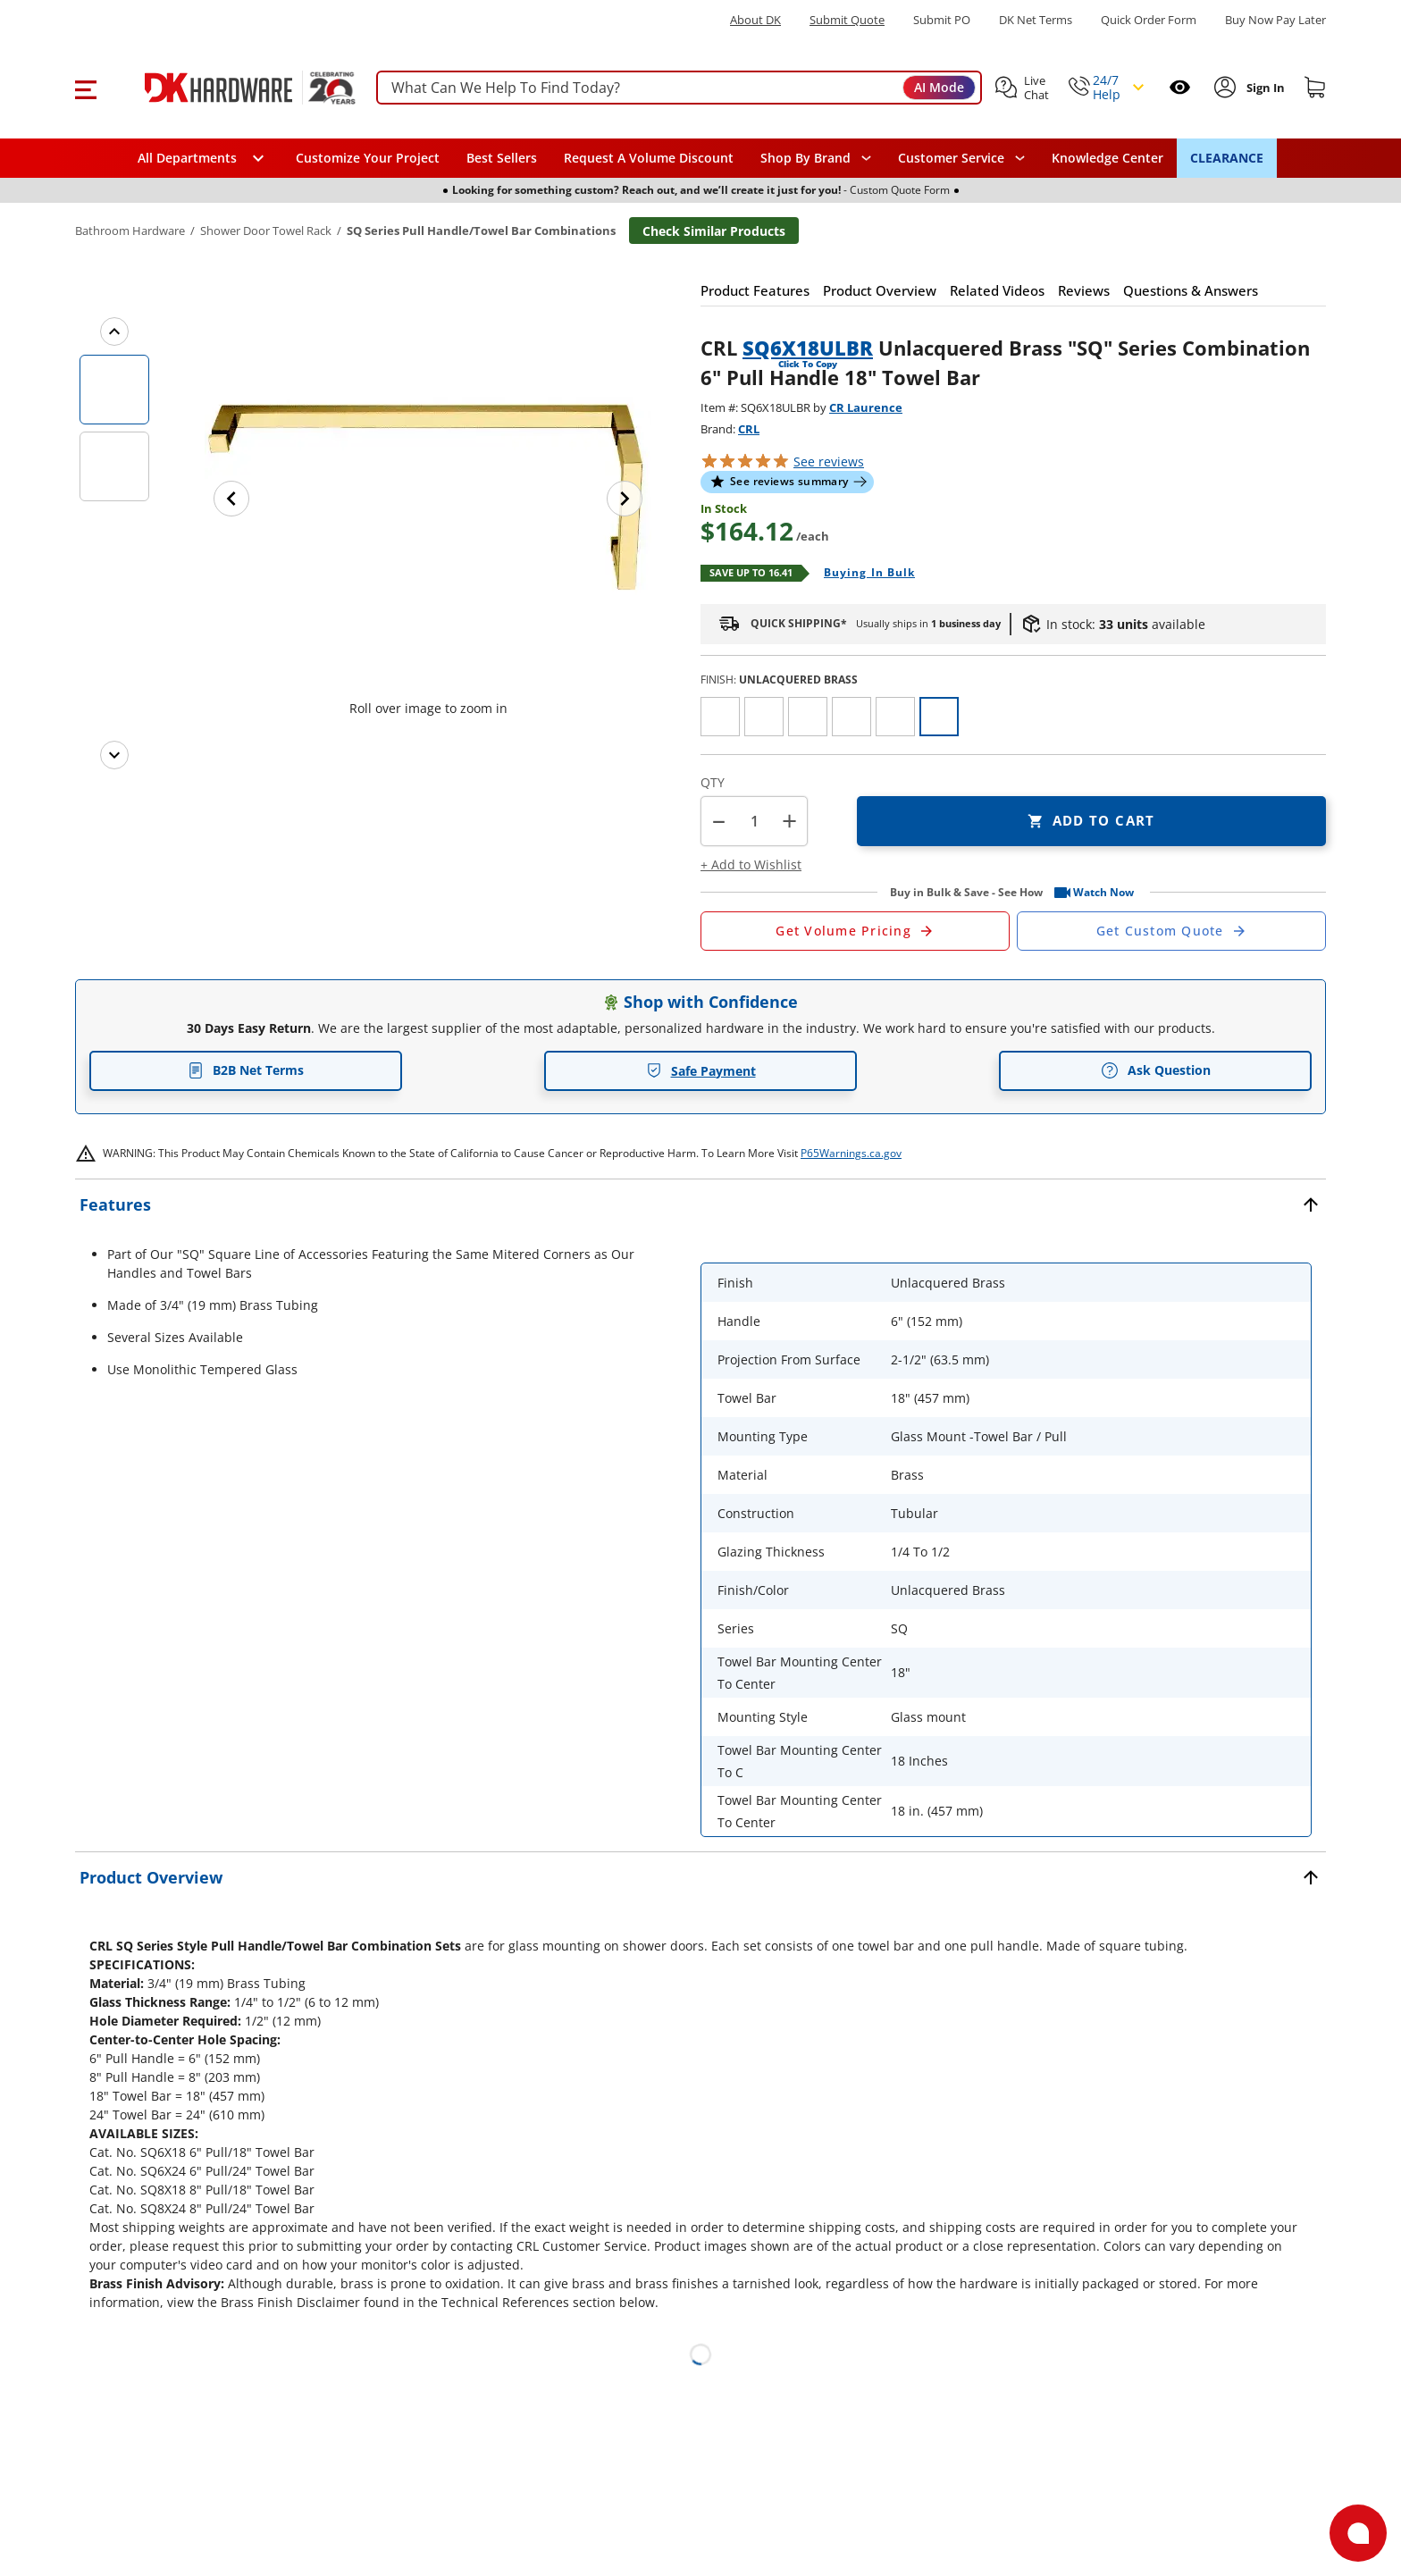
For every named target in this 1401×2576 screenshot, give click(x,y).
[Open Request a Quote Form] (855, 931)
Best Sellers (501, 157)
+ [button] (789, 820)
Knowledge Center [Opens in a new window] (1107, 157)
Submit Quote (847, 20)
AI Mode (939, 87)
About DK (755, 20)
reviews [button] (828, 461)
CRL (748, 429)
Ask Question (1156, 1070)
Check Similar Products (713, 230)
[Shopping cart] (1315, 87)
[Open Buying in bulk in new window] (862, 573)
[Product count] (754, 821)
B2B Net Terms (246, 1069)
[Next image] (624, 498)
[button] (85, 87)
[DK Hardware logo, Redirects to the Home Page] (230, 88)
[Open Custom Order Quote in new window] (1171, 931)
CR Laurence (865, 407)
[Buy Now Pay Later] (1275, 20)
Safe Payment (701, 1070)
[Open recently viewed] (1180, 87)
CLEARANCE (1226, 157)
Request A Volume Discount (649, 157)
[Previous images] (114, 331)
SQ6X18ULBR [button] (807, 347)
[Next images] (114, 755)
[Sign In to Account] (1264, 87)
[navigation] (961, 158)
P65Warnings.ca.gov (851, 1153)
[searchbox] (679, 88)
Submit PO (941, 20)
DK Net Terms (1035, 20)
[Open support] (1358, 2533)
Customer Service (951, 158)
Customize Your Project (368, 157)
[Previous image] (231, 498)
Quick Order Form (1148, 20)
